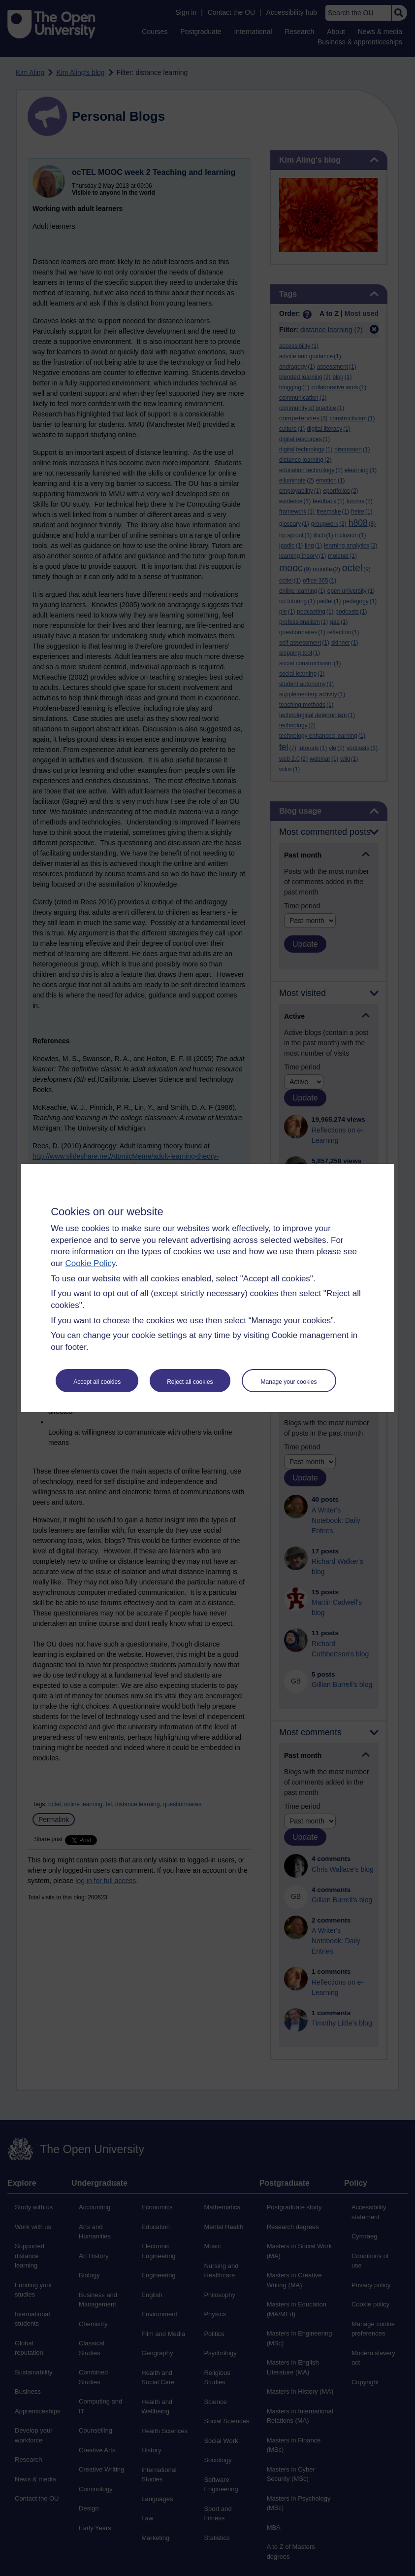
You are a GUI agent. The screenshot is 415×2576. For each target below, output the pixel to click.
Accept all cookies (97, 1381)
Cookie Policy (90, 1263)
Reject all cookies (190, 1381)
